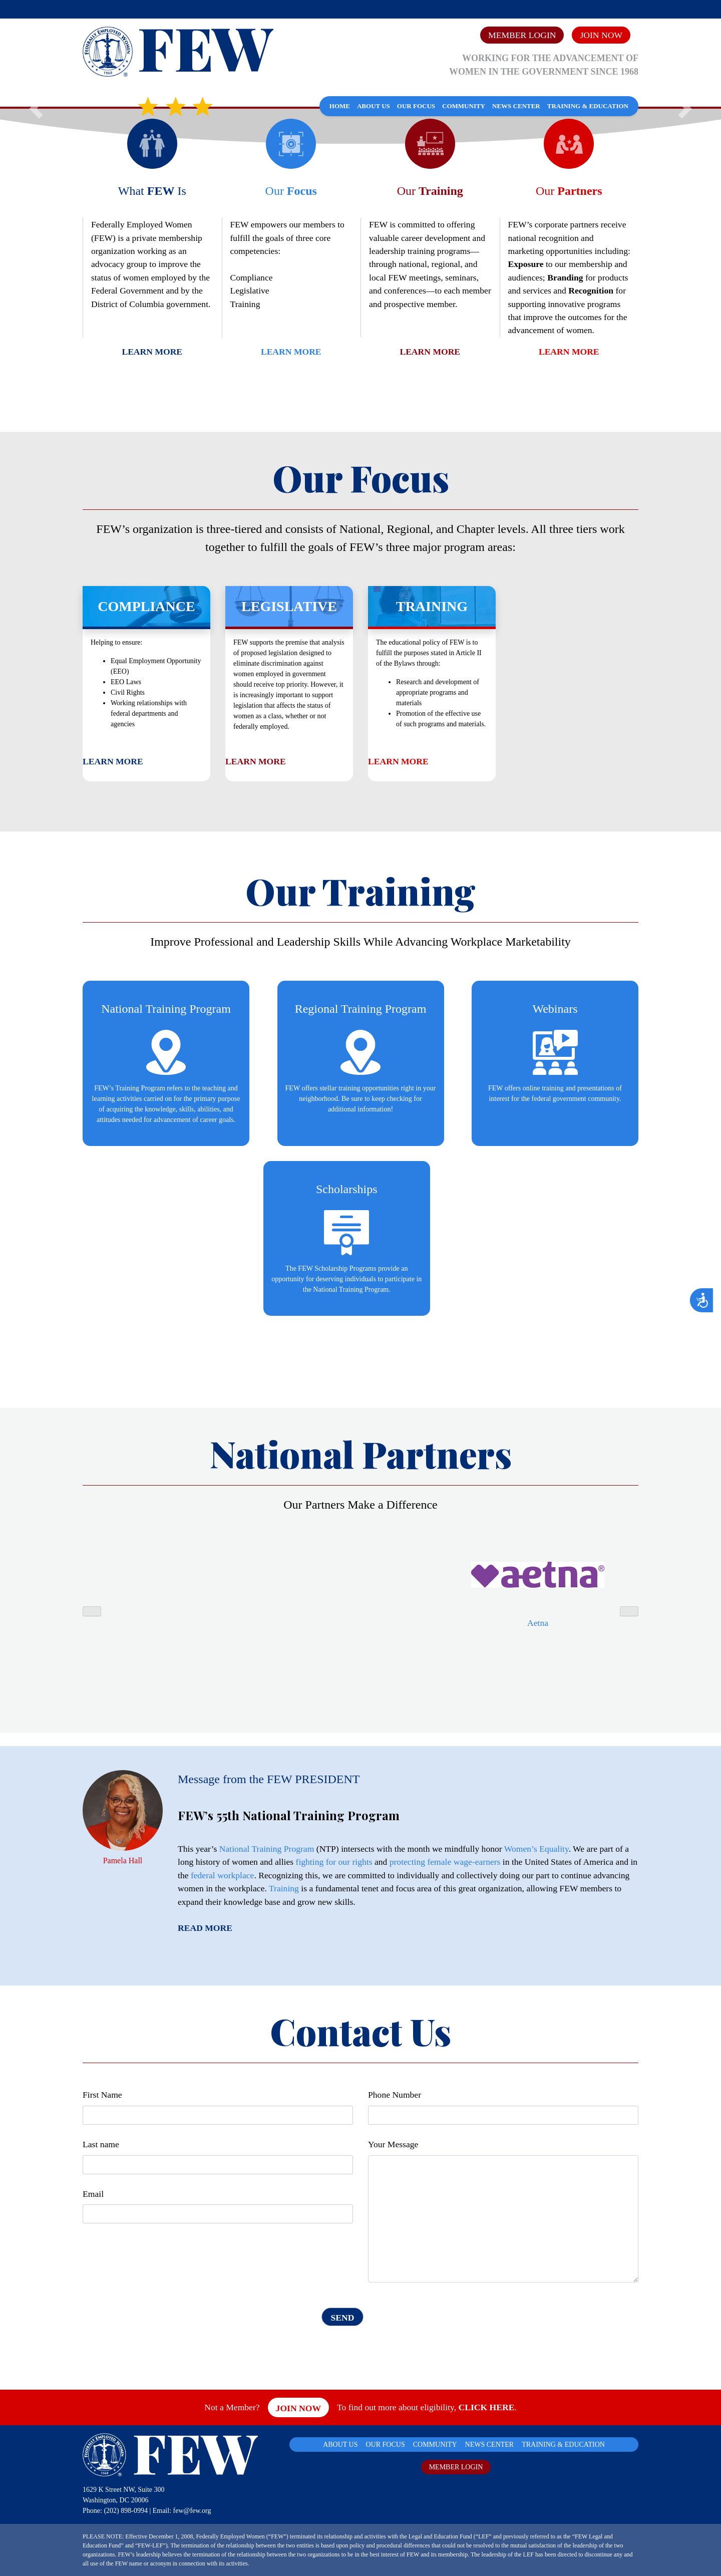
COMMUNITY (435, 2444)
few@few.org (192, 2510)
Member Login (522, 35)
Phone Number (394, 2095)
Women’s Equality (536, 1849)
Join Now (601, 35)
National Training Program (266, 1849)
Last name (101, 2144)
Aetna (537, 1623)
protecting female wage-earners (445, 1862)
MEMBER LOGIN (456, 2467)
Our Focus (416, 106)
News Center (516, 106)
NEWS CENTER (489, 2444)
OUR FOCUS (385, 2444)
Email (93, 2194)
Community (463, 106)
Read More (205, 1928)
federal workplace (222, 1875)
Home (339, 106)
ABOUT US (340, 2444)
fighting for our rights (334, 1862)
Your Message (393, 2144)
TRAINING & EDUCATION (563, 2444)
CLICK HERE (486, 2407)
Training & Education (587, 106)
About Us (373, 106)
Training (284, 1888)
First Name (102, 2095)
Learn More (152, 352)
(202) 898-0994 (126, 2510)
